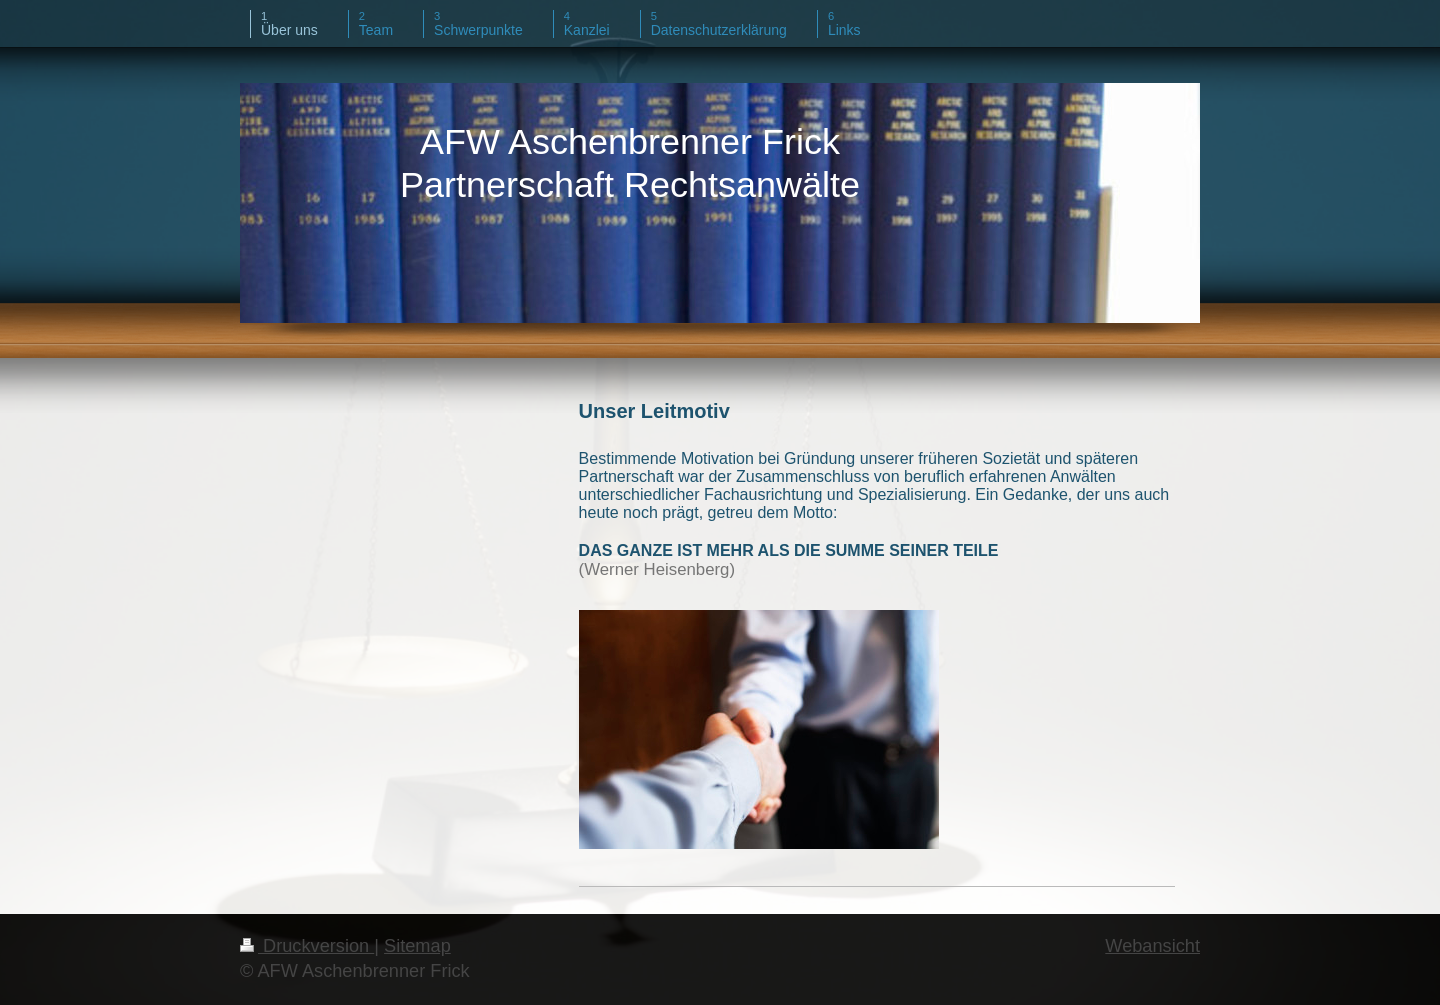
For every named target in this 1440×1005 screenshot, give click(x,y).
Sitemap (417, 946)
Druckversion (307, 946)
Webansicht (1152, 946)
